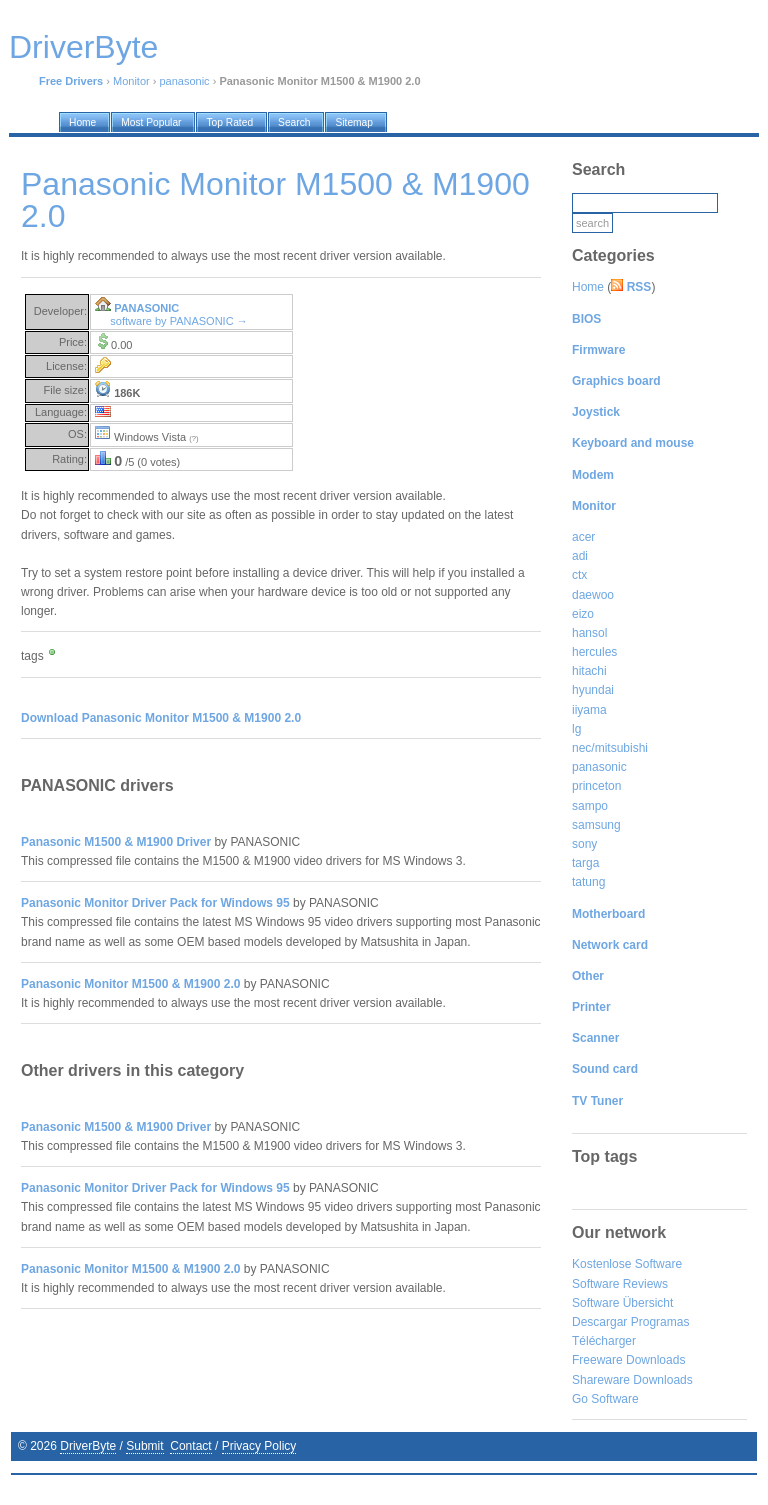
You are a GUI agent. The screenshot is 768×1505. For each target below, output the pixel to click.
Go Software (605, 1399)
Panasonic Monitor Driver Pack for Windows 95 (155, 903)
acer (583, 537)
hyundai (593, 690)
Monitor (131, 81)
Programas (660, 1322)
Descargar (599, 1322)
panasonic (184, 81)
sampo (590, 806)
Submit (144, 1446)
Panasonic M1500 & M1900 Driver (116, 842)
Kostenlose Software (627, 1264)
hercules (594, 652)
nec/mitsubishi (610, 748)
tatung (588, 882)
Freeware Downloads (628, 1360)
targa (585, 863)
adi (580, 556)
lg (576, 729)
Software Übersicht (622, 1303)
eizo (583, 614)
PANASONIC (146, 308)
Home (588, 287)
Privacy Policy (259, 1446)
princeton (596, 786)
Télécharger (604, 1341)
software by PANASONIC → (178, 321)
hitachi (589, 671)
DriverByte (88, 1446)
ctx (579, 575)
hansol (589, 633)
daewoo (593, 595)
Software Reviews (620, 1284)
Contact (190, 1446)
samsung (596, 825)
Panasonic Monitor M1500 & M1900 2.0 (130, 984)
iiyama (589, 710)
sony (584, 844)
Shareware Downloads (632, 1380)
